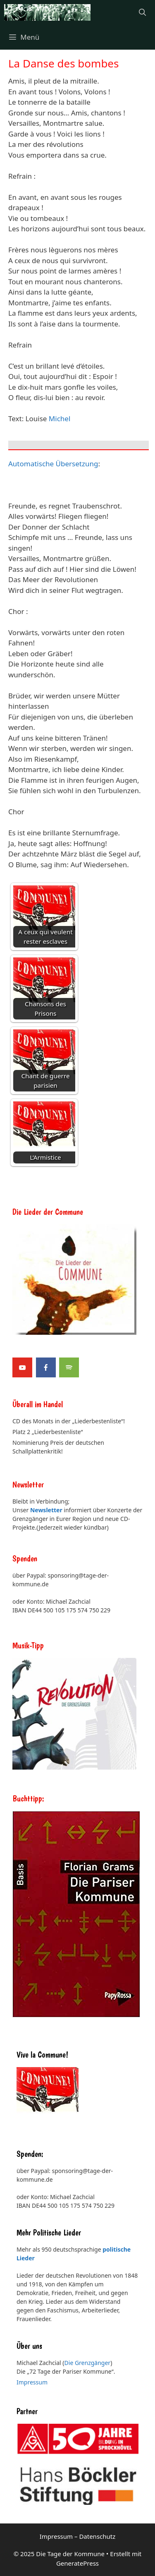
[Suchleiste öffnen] (142, 12)
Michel (59, 418)
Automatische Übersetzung (53, 463)
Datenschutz (97, 2536)
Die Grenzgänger (87, 2363)
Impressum (32, 2382)
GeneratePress (77, 2563)
